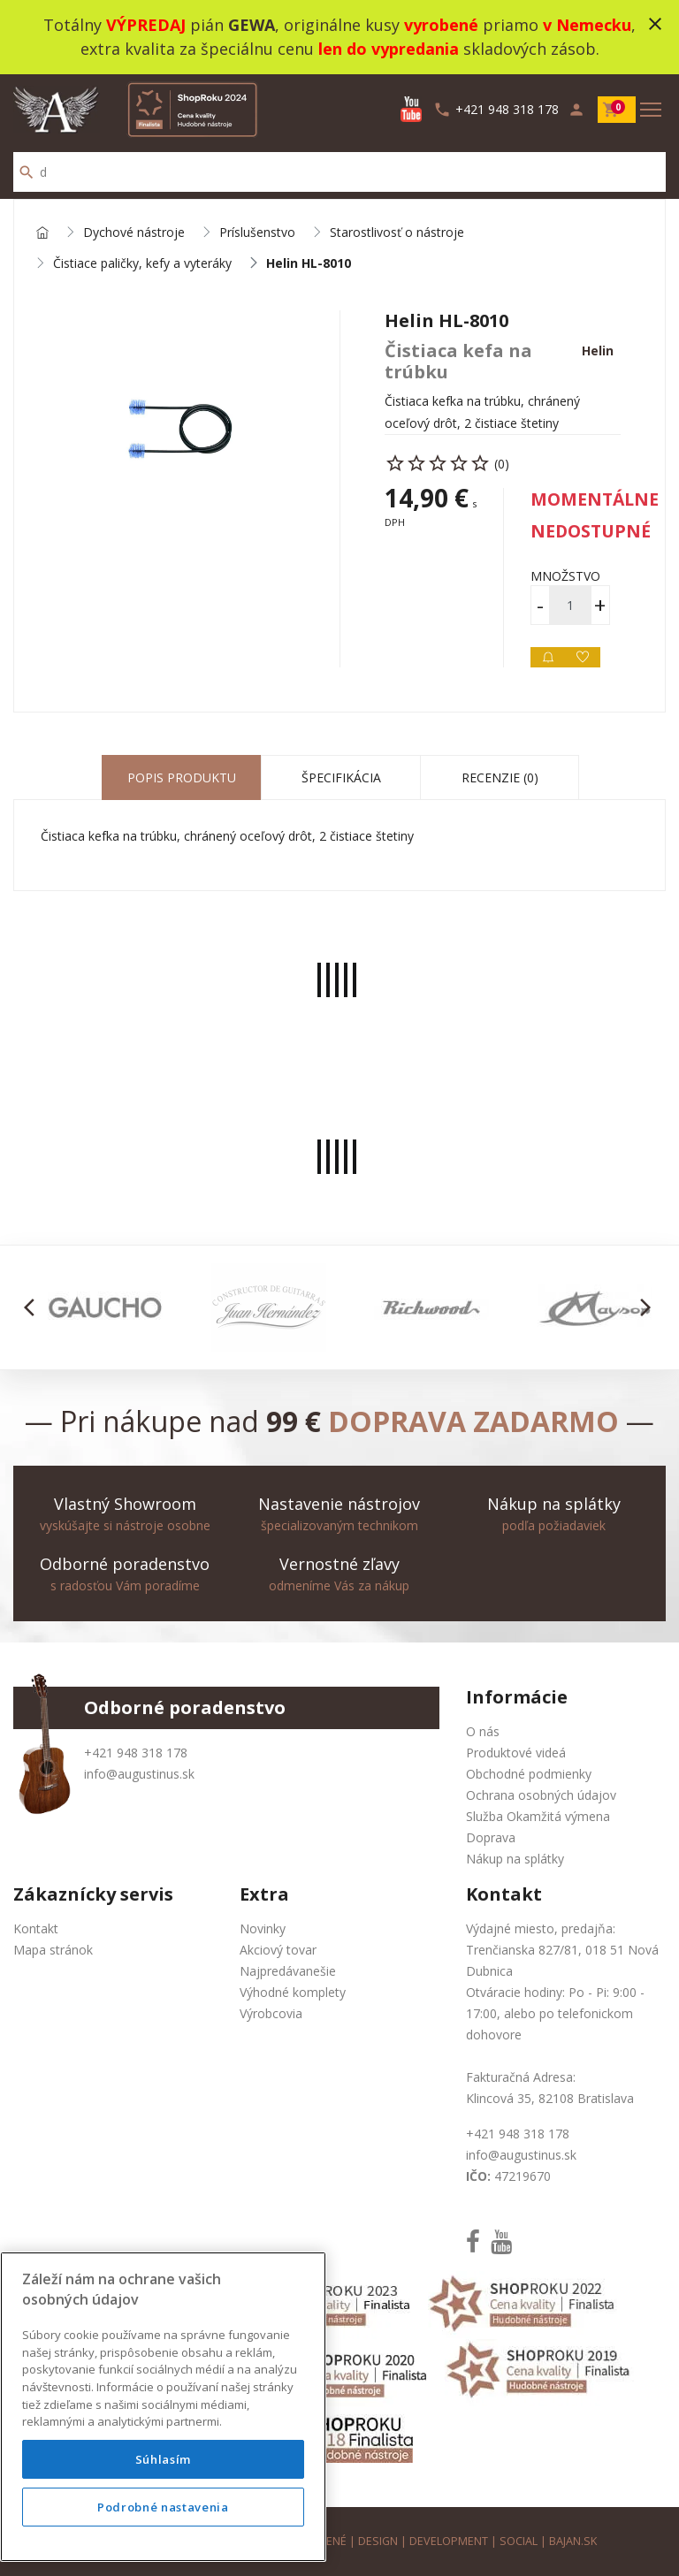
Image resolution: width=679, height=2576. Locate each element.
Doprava (490, 1837)
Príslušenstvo (257, 233)
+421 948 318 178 (135, 1752)
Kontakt (35, 1928)
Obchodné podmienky (528, 1773)
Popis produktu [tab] (181, 777)
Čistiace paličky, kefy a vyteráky (142, 263)
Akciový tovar (278, 1949)
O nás (483, 1731)
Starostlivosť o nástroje (397, 233)
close (655, 23)
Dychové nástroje (134, 233)
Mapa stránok (53, 1949)
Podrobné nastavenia (162, 2507)
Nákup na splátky (515, 1858)
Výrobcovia (271, 2013)
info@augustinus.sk (139, 1773)
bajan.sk (573, 2541)
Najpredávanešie (288, 1970)
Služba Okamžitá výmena (538, 1816)
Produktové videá (516, 1752)
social (519, 2541)
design (378, 2541)
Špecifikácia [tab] (341, 777)
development (448, 2541)
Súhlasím (163, 2459)
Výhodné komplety (293, 1992)
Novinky (263, 1928)
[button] (34, 1307)
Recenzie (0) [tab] (500, 777)
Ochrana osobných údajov (541, 1795)
